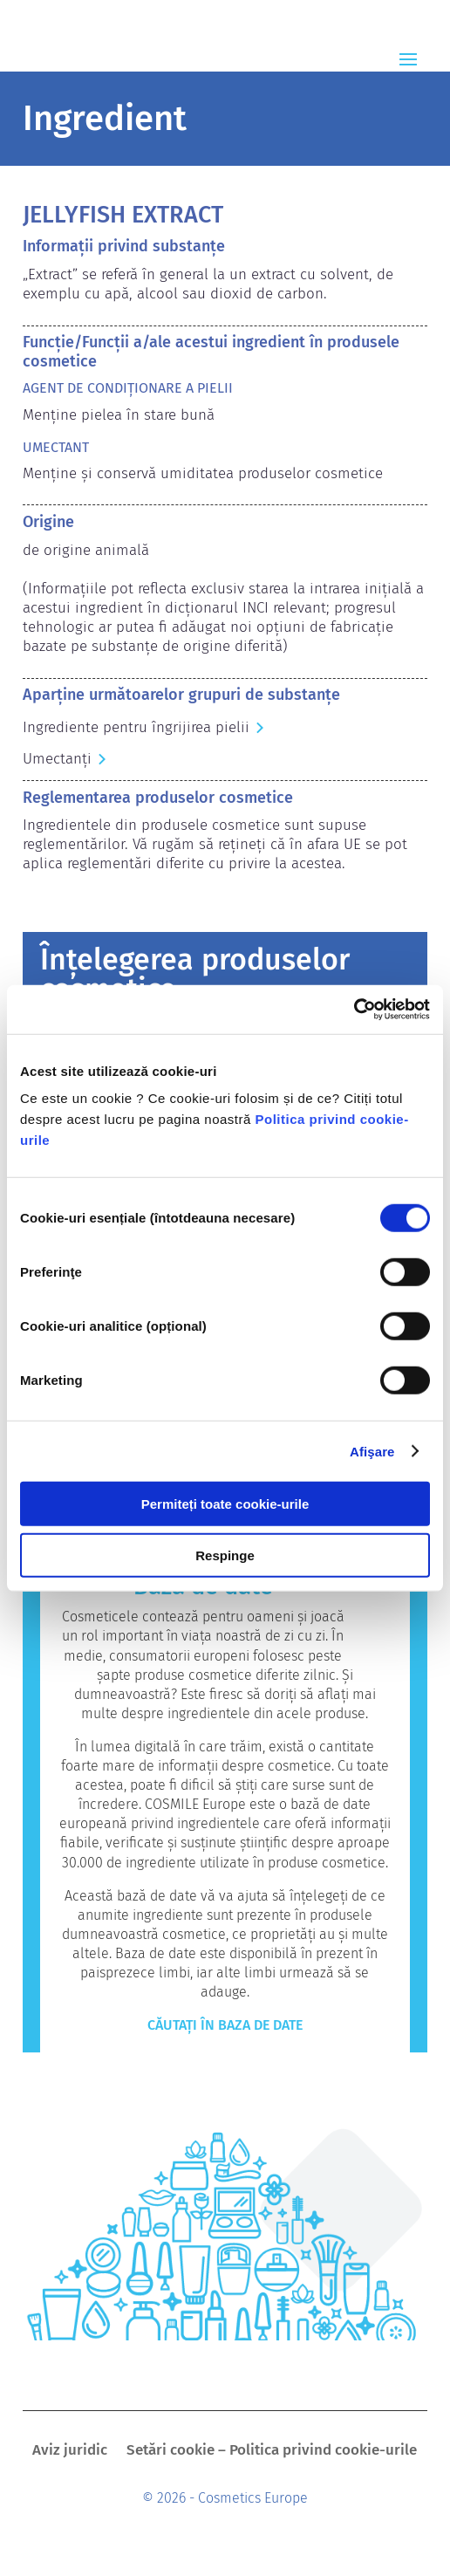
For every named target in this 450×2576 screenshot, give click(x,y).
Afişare (372, 1450)
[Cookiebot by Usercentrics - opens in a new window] (353, 1009)
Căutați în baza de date (225, 2025)
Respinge (225, 1554)
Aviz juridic (69, 2451)
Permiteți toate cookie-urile (225, 1504)
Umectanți (57, 759)
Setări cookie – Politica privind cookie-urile (271, 2451)
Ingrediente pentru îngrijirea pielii (136, 727)
